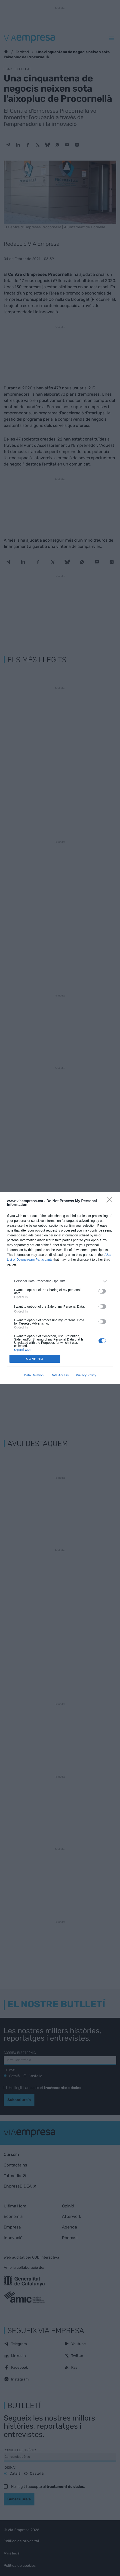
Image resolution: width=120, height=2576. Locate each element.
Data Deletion (34, 1375)
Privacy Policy (86, 1375)
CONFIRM (34, 1358)
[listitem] (60, 1281)
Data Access (60, 1375)
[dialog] (60, 1288)
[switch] (102, 1291)
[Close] (111, 1201)
